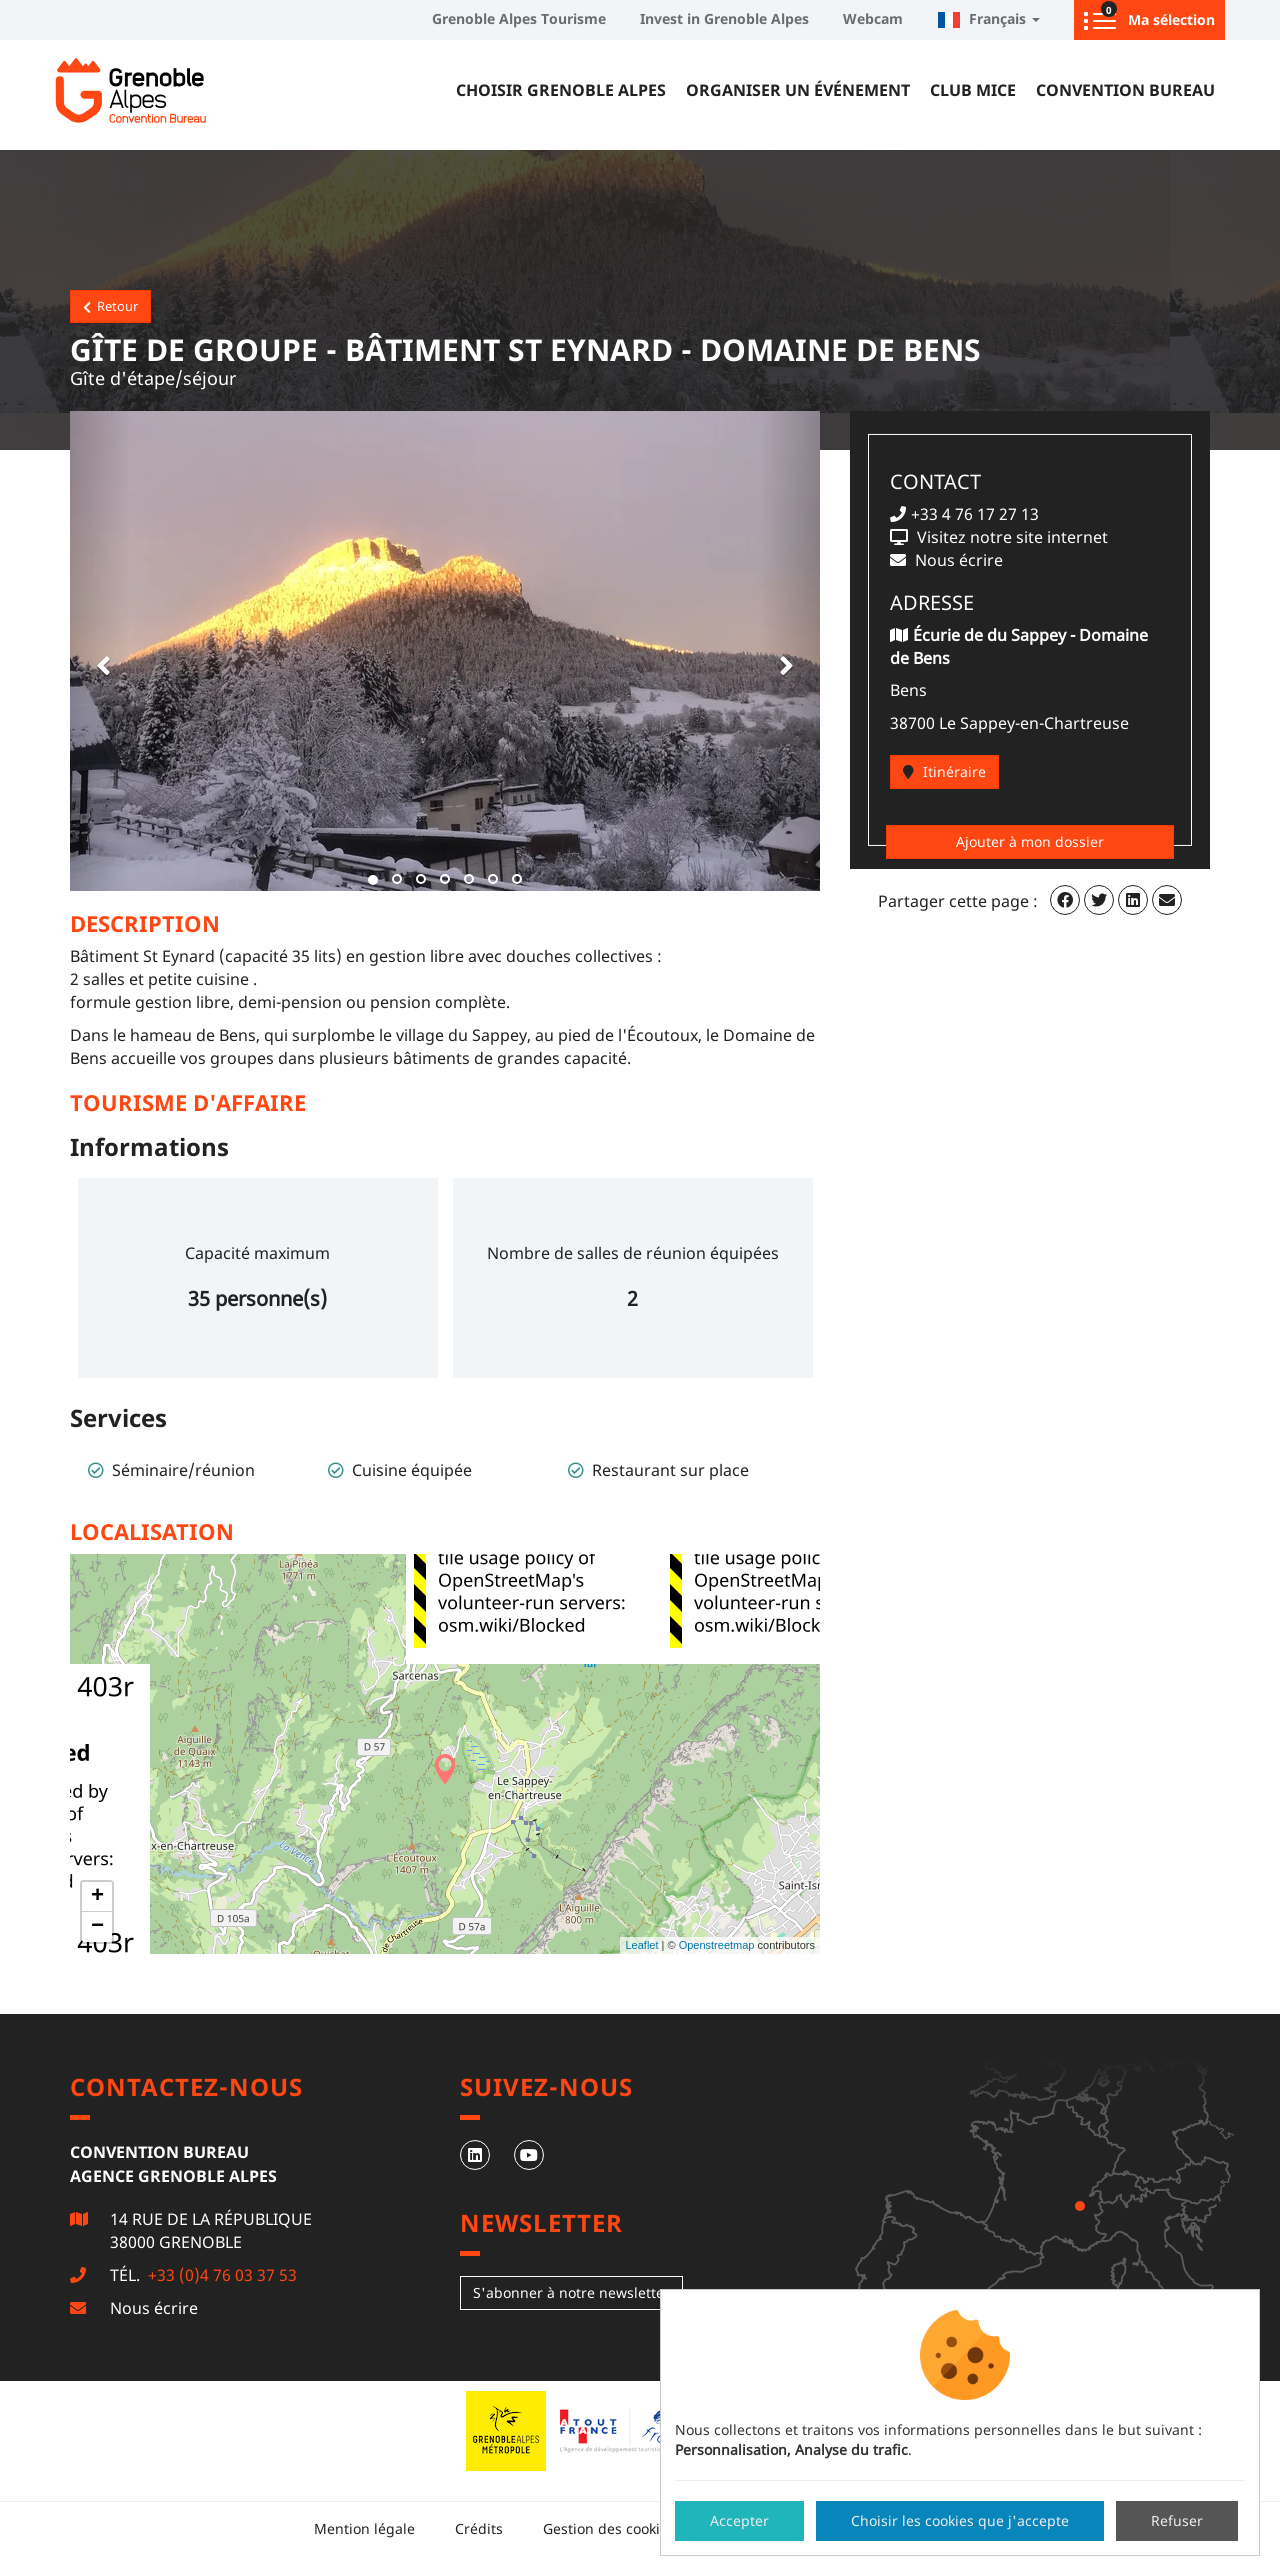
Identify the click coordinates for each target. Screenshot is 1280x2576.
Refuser (1177, 2520)
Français (988, 18)
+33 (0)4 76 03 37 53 (220, 2275)
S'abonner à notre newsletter (571, 2292)
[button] (100, 651)
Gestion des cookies (609, 2528)
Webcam (873, 18)
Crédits (479, 2528)
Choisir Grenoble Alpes (561, 90)
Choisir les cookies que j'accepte (960, 2520)
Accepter (739, 2520)
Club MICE (973, 90)
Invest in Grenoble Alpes (724, 18)
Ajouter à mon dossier (1030, 841)
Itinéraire (944, 771)
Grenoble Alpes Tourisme (519, 18)
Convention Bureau (1125, 90)
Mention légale (364, 2528)
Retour (110, 306)
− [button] (97, 1927)
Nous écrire (154, 2308)
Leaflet (641, 1945)
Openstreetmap (717, 1945)
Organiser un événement (798, 90)
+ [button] (97, 1897)
